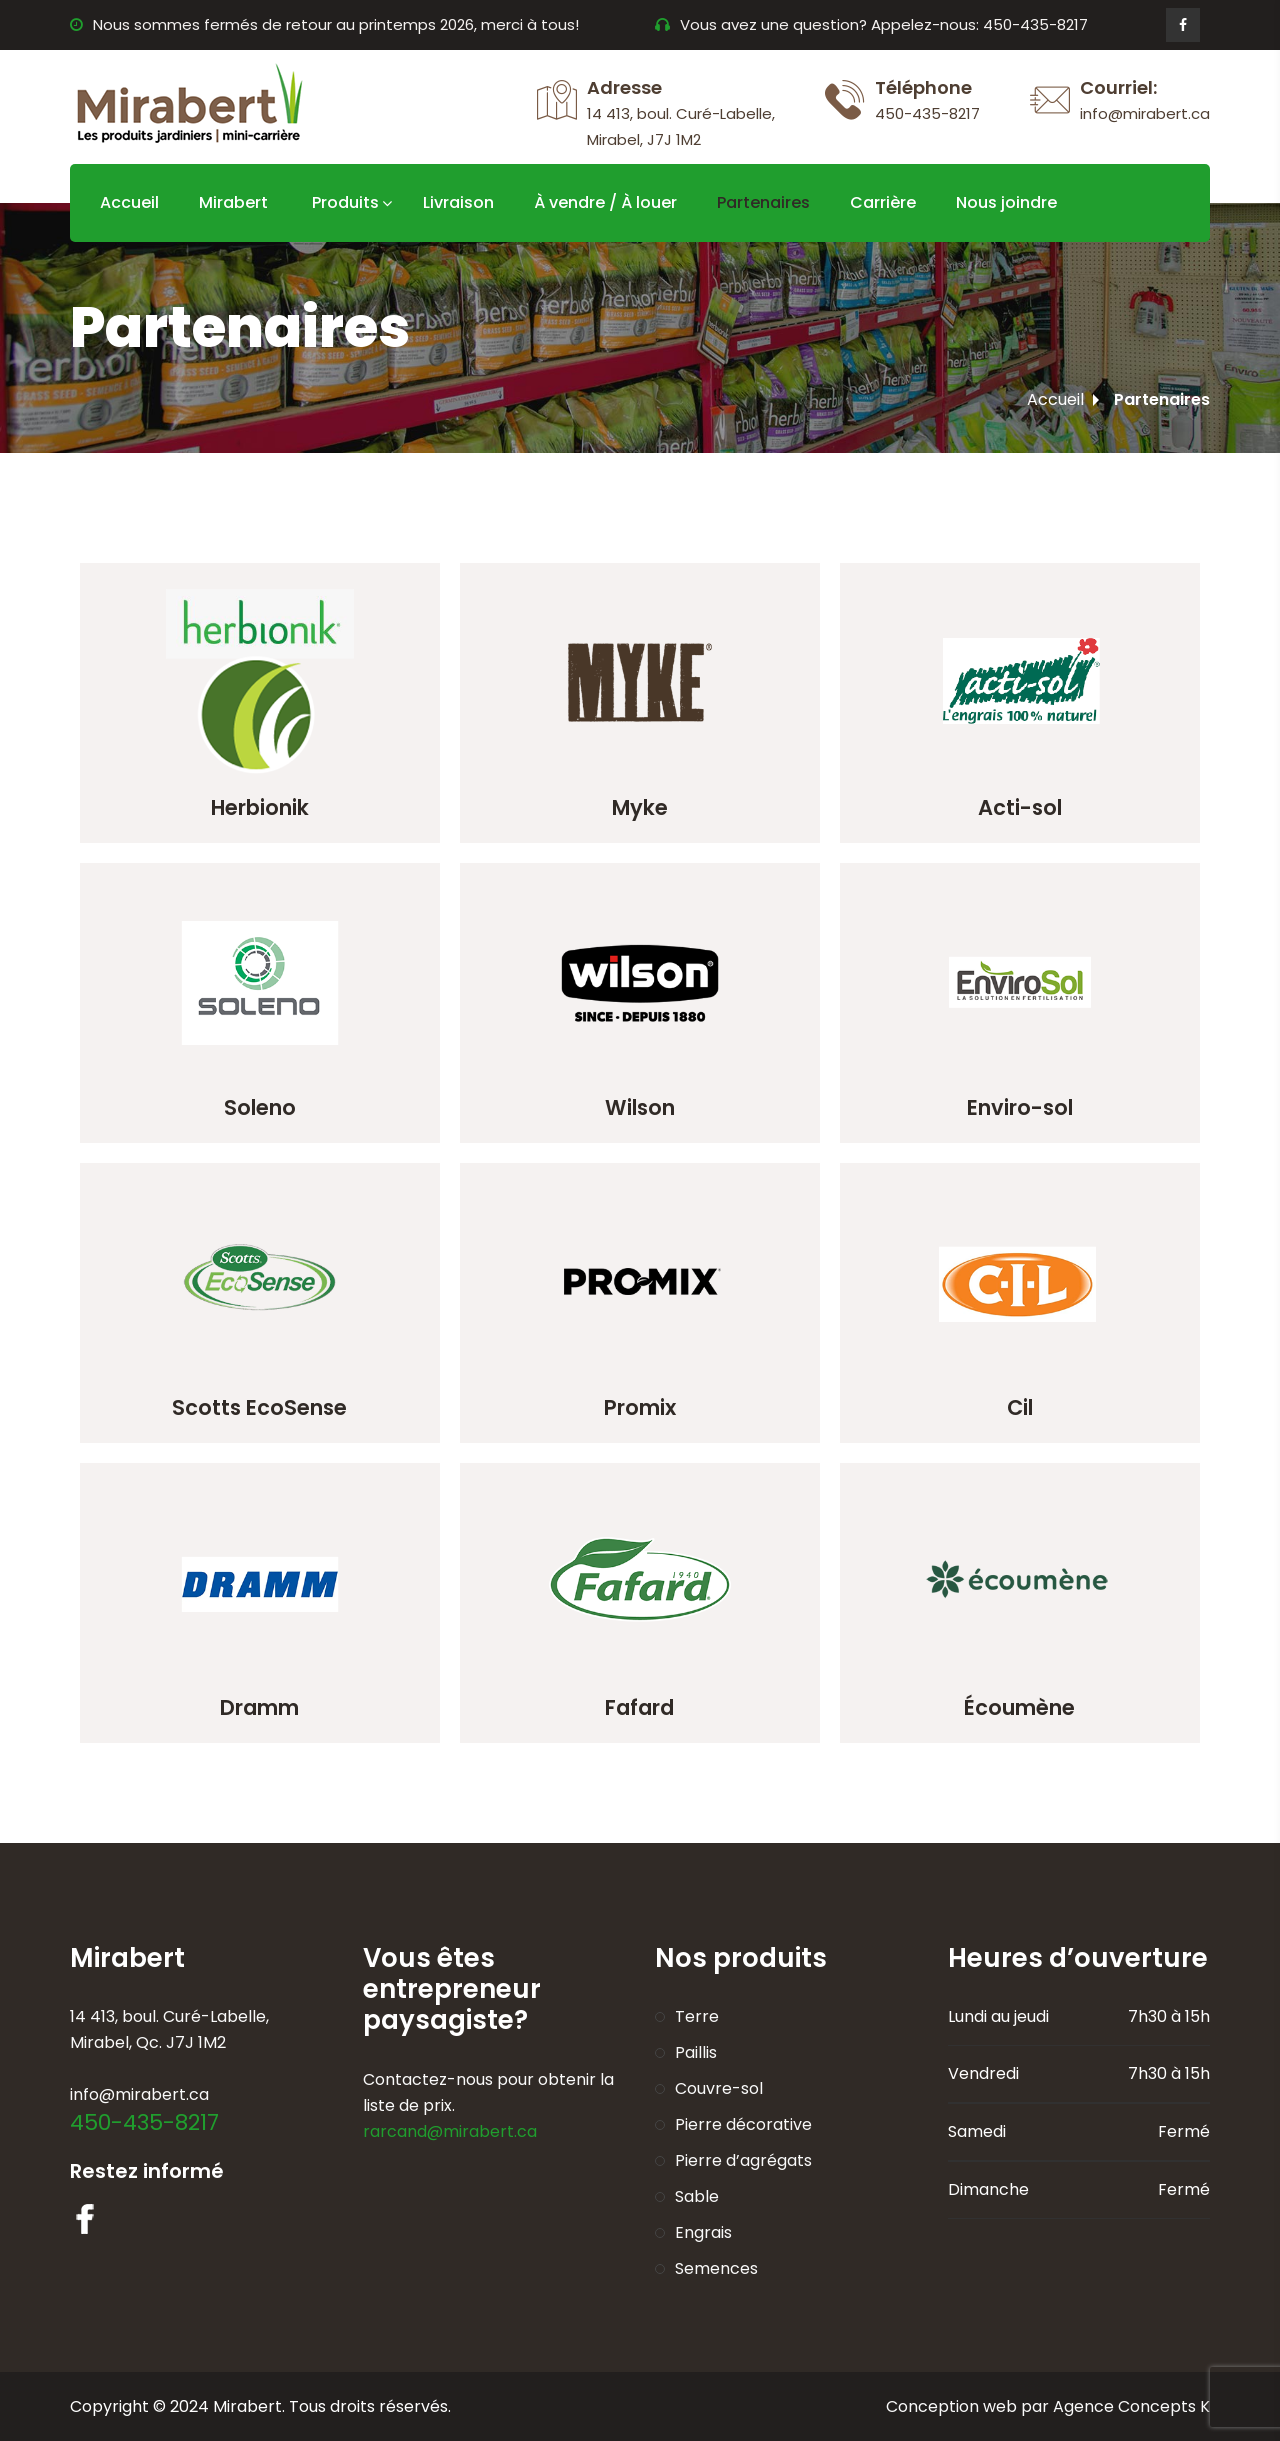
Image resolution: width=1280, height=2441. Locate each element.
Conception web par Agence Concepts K (1048, 2406)
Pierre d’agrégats (743, 2160)
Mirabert (233, 202)
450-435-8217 (144, 2122)
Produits (345, 202)
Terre (697, 2016)
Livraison (458, 202)
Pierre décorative (743, 2124)
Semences (716, 2268)
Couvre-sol (719, 2088)
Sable (697, 2196)
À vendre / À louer (605, 202)
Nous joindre (1006, 202)
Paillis (696, 2052)
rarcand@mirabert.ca (450, 2131)
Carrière (883, 202)
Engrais (703, 2232)
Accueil (129, 202)
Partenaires (763, 202)
